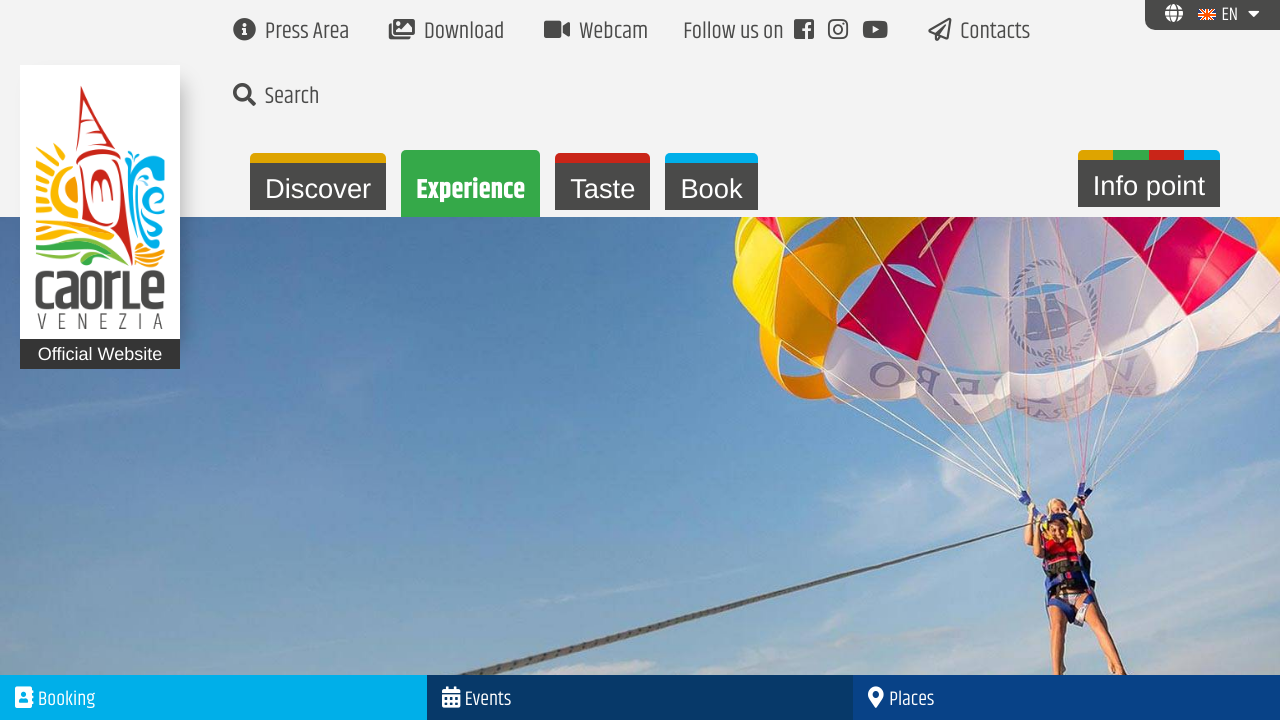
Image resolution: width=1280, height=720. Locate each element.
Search (276, 97)
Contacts (979, 32)
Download (446, 32)
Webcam (596, 32)
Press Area (291, 32)
